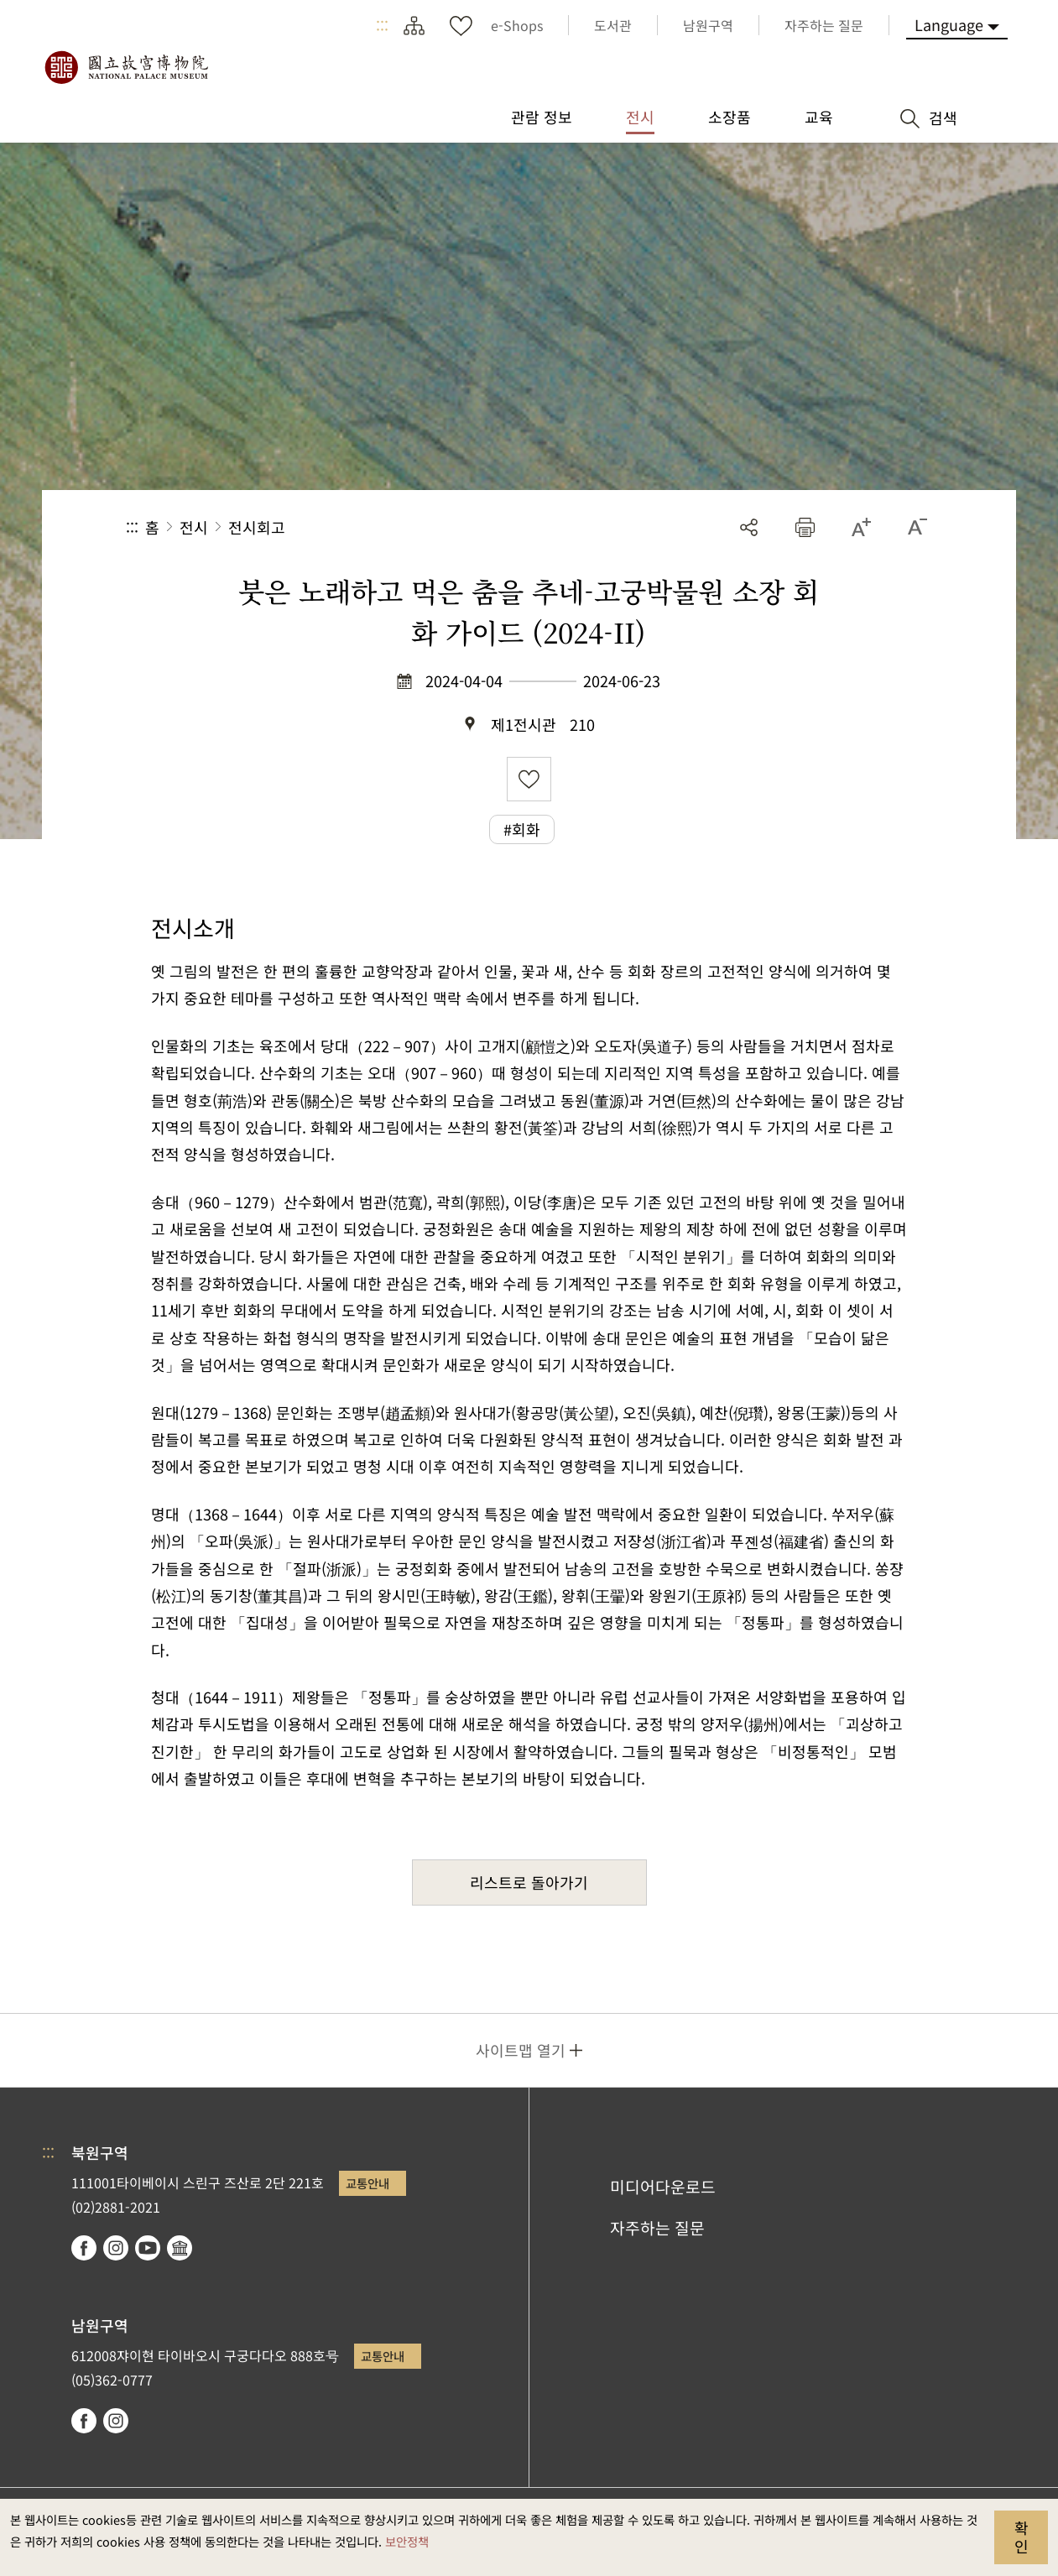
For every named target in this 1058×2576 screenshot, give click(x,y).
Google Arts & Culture (179, 2248)
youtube (147, 2248)
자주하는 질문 (657, 2228)
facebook (83, 2248)
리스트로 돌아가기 (529, 1882)
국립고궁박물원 (126, 67)
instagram (115, 2248)
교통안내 (367, 2183)
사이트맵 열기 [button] (520, 2050)
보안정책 (407, 2541)
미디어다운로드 (663, 2186)
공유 (749, 527)
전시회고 (256, 527)
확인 (1021, 2536)
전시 (194, 527)
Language (949, 24)
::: (382, 25)
